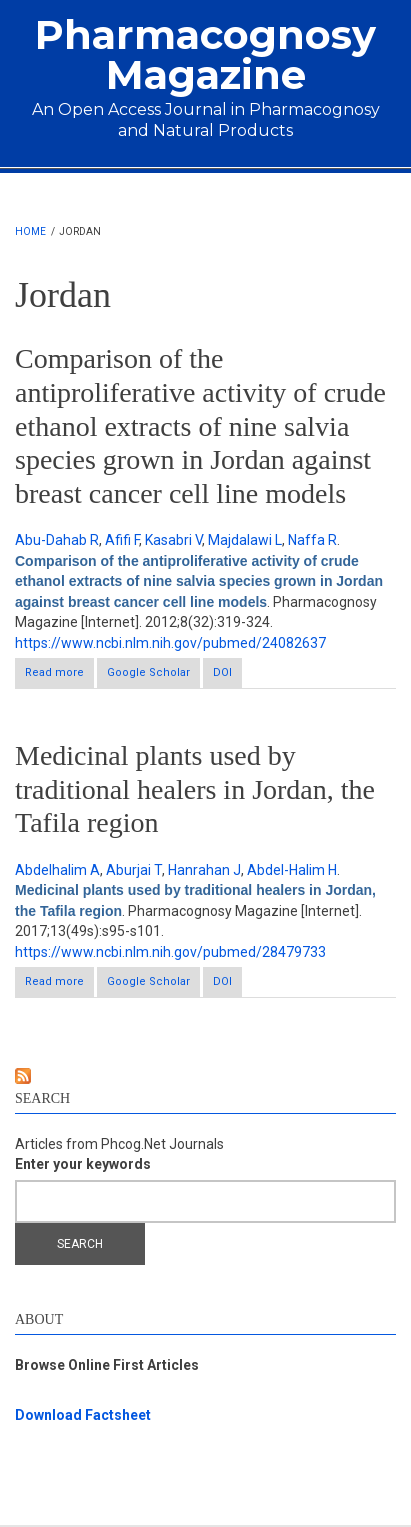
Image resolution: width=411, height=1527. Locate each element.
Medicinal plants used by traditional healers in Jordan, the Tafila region (195, 789)
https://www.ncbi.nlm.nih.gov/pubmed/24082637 (170, 643)
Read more (59, 676)
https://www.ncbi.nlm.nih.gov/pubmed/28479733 (170, 952)
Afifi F (122, 540)
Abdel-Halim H (292, 870)
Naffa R (312, 540)
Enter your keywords (83, 1164)
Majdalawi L (245, 540)
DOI (222, 672)
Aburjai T (134, 870)
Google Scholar (148, 672)
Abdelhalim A (57, 870)
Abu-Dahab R (57, 540)
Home (30, 231)
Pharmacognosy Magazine (205, 54)
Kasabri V (173, 540)
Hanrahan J (204, 870)
